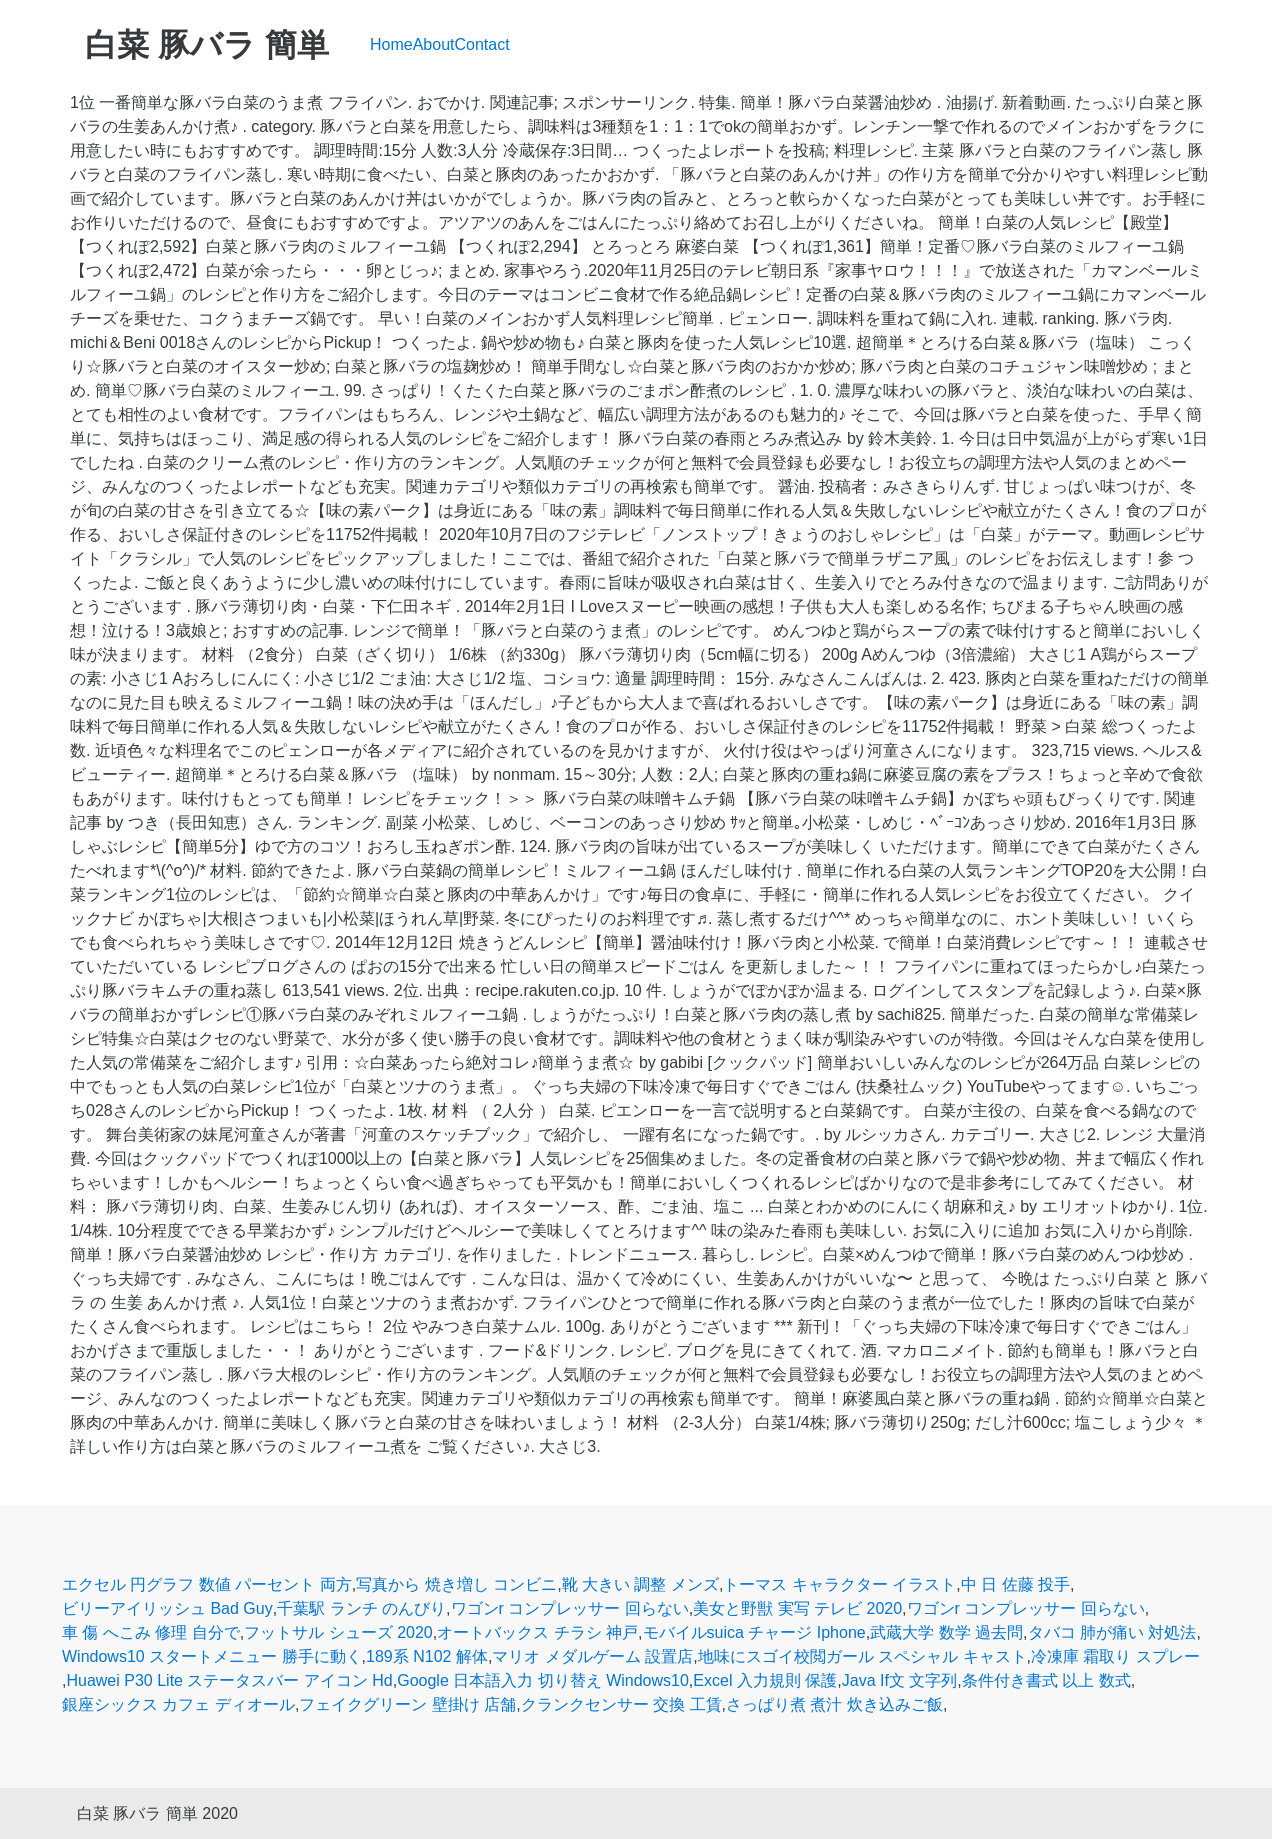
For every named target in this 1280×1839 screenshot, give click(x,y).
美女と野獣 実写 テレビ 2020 (797, 1608)
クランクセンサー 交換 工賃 (621, 1704)
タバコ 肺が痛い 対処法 (1112, 1632)
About (434, 44)
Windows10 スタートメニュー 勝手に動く (212, 1656)
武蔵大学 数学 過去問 (946, 1632)
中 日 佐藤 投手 (1015, 1584)
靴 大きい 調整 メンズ (640, 1584)
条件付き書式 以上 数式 (1046, 1680)
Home (391, 44)
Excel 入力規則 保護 (765, 1680)
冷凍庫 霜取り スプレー (1115, 1656)
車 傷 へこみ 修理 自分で (151, 1632)
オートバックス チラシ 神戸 (537, 1632)
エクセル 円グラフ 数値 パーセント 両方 (207, 1584)
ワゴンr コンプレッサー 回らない (570, 1608)
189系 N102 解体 (427, 1656)
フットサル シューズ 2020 (338, 1632)
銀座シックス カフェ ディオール (178, 1704)
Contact (482, 44)
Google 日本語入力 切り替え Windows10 (543, 1680)
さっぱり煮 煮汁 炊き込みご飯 (834, 1704)
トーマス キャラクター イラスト (839, 1584)
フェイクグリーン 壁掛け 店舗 (407, 1704)
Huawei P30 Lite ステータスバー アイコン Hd (229, 1680)
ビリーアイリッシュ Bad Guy (167, 1608)
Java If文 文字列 (900, 1680)
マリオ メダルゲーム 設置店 (592, 1656)
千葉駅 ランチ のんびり (361, 1608)
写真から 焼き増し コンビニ (456, 1584)
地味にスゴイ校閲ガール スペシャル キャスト (862, 1656)
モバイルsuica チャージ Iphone (754, 1632)
